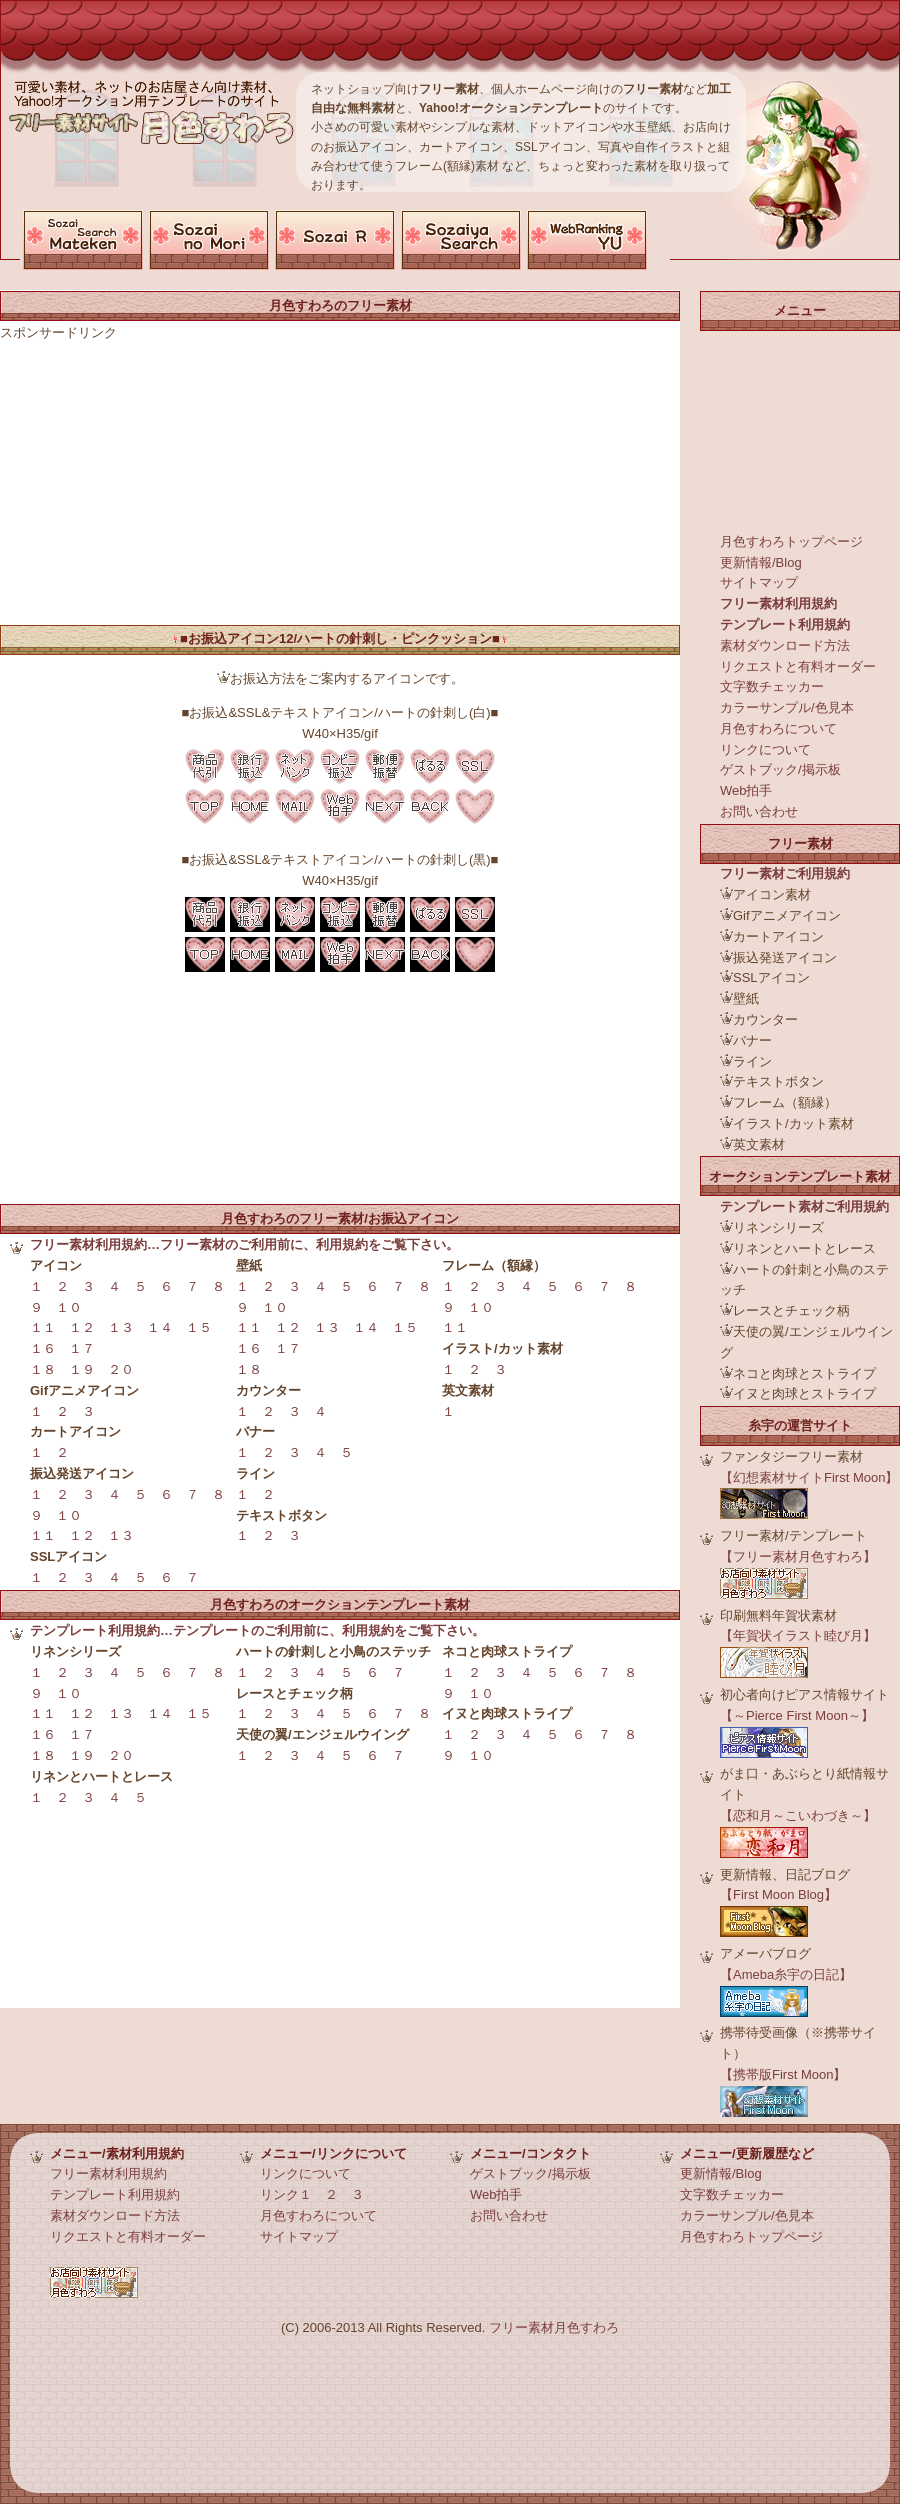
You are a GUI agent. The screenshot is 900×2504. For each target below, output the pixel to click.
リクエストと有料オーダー (798, 666)
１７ (82, 1348)
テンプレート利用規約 (785, 624)
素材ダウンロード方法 (785, 645)
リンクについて (765, 749)
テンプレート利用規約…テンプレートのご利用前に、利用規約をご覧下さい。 (257, 1630)
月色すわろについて (778, 728)
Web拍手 (746, 790)
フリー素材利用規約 (778, 603)
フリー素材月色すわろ (554, 2327)
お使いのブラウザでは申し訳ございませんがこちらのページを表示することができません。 (345, 240)
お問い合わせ (759, 811)
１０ (69, 1307)
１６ (43, 1348)
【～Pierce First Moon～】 (797, 1715)
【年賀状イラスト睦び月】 (798, 1635)
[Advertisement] (384, 202)
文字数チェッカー (772, 686)
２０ (121, 1369)
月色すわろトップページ (791, 541)
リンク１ (286, 2194)
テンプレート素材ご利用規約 (804, 1206)
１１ (43, 1327)
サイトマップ (759, 582)
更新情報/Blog (761, 562)
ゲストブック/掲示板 (780, 769)
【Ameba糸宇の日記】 (786, 1974)
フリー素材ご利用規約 (785, 873)
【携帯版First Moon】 (783, 2074)
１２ (82, 1327)
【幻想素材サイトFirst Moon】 (809, 1477)
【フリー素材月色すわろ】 (798, 1556)
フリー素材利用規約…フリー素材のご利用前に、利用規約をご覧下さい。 (244, 1244)
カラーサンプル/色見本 (787, 707)
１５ (199, 1327)
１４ (160, 1327)
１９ (82, 1369)
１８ (43, 1369)
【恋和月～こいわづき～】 (798, 1815)
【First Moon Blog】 (778, 1894)
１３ (121, 1327)
